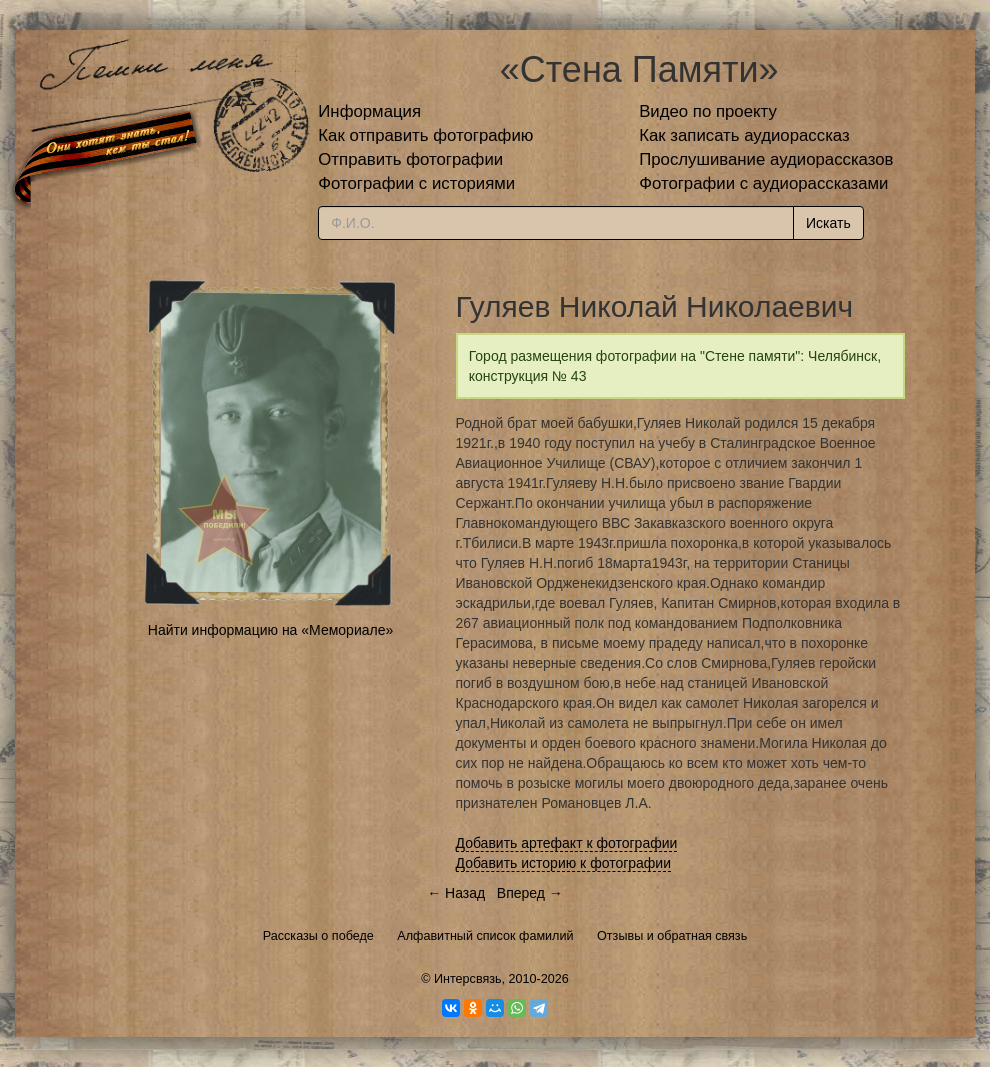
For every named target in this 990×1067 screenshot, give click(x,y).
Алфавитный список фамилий (485, 936)
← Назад (456, 893)
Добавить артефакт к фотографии (567, 843)
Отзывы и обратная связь (672, 936)
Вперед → (530, 893)
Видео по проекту (708, 111)
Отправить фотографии (410, 159)
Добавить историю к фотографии (564, 863)
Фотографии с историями (416, 183)
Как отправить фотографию (425, 135)
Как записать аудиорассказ (744, 135)
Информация (369, 111)
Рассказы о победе (318, 936)
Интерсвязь (468, 979)
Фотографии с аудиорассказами (763, 183)
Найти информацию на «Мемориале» (270, 630)
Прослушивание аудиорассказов (766, 159)
